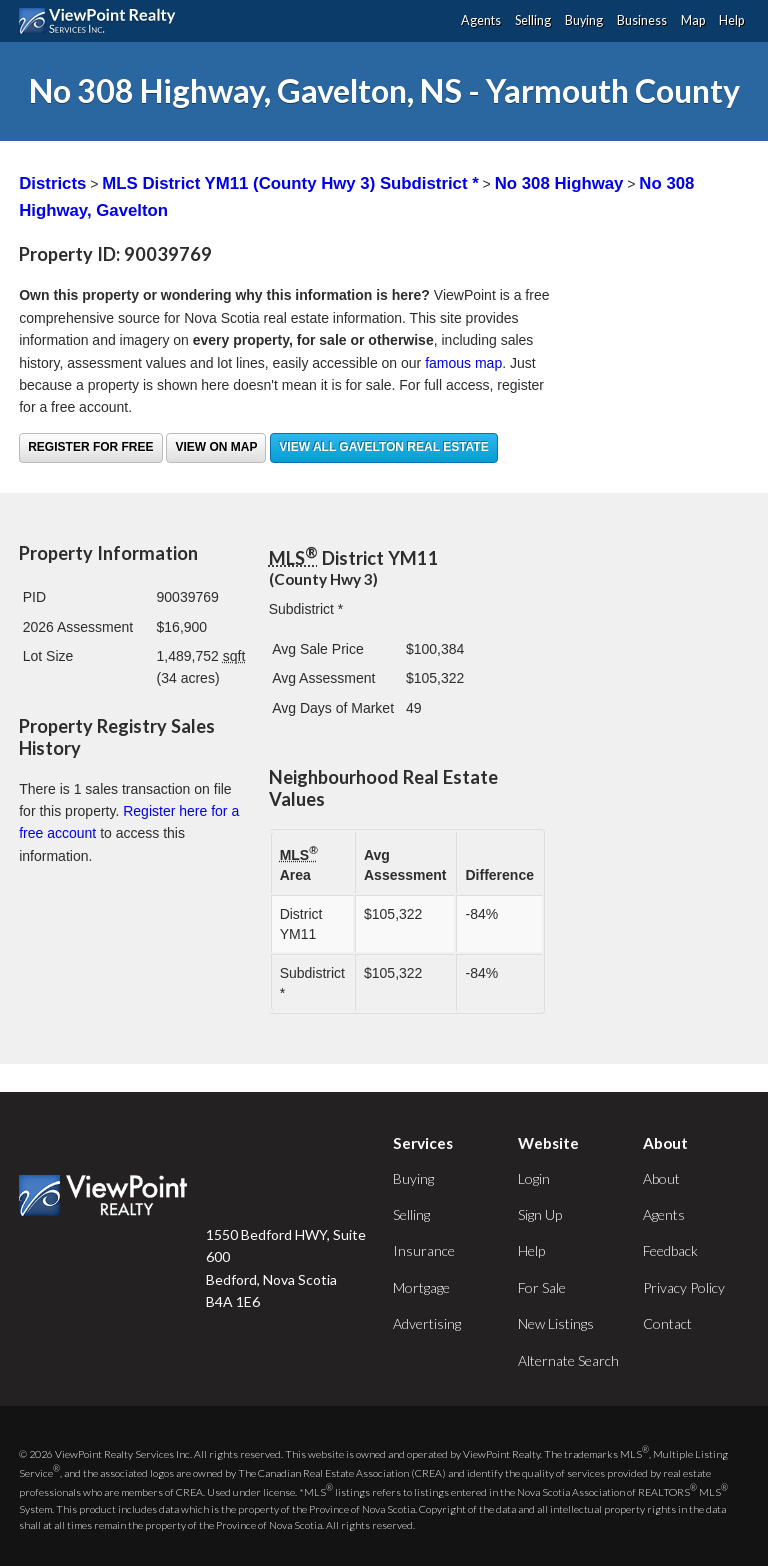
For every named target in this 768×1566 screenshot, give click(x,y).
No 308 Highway (559, 183)
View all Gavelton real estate (383, 447)
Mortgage (421, 1287)
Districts (52, 183)
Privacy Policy (684, 1287)
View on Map (216, 447)
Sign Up (540, 1214)
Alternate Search (568, 1360)
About (661, 1178)
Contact (667, 1323)
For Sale (542, 1287)
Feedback (670, 1250)
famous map (463, 363)
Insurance (424, 1250)
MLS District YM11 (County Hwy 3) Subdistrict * (290, 183)
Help (731, 20)
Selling (533, 20)
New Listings (556, 1323)
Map (693, 20)
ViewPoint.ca (102, 21)
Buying (584, 20)
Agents (481, 20)
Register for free (90, 447)
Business (642, 20)
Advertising (427, 1323)
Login (534, 1178)
